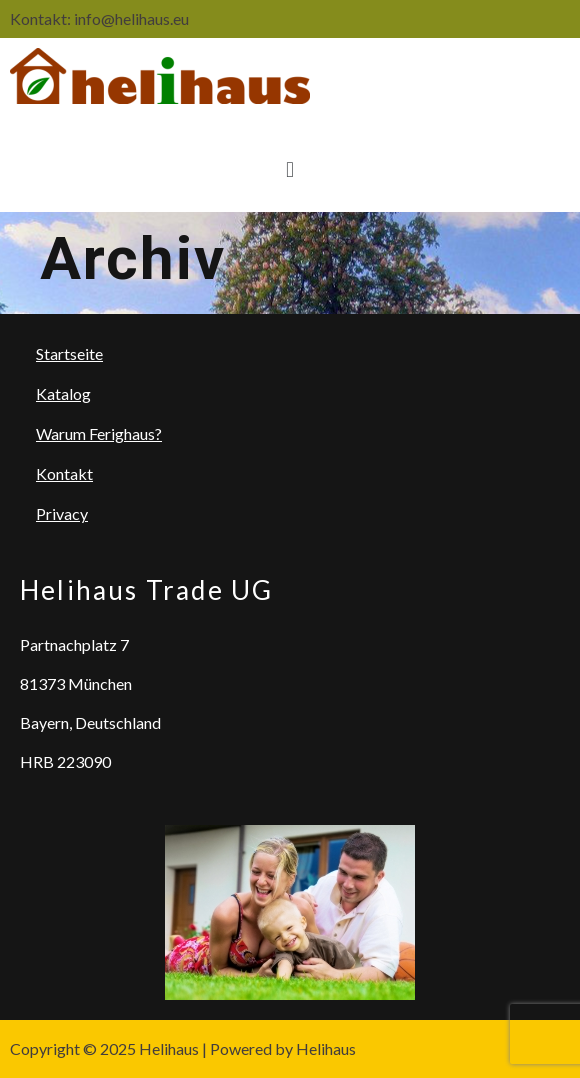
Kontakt (64, 473)
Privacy (62, 513)
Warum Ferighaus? (99, 433)
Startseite (69, 353)
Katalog (63, 393)
